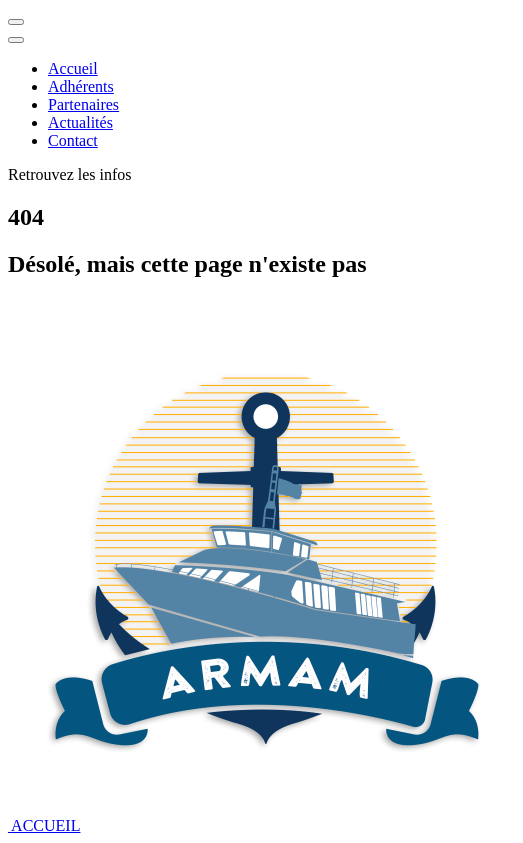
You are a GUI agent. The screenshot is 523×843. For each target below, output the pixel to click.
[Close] (16, 40)
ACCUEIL (44, 825)
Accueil (73, 68)
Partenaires (83, 104)
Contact (73, 140)
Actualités (80, 122)
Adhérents (81, 86)
